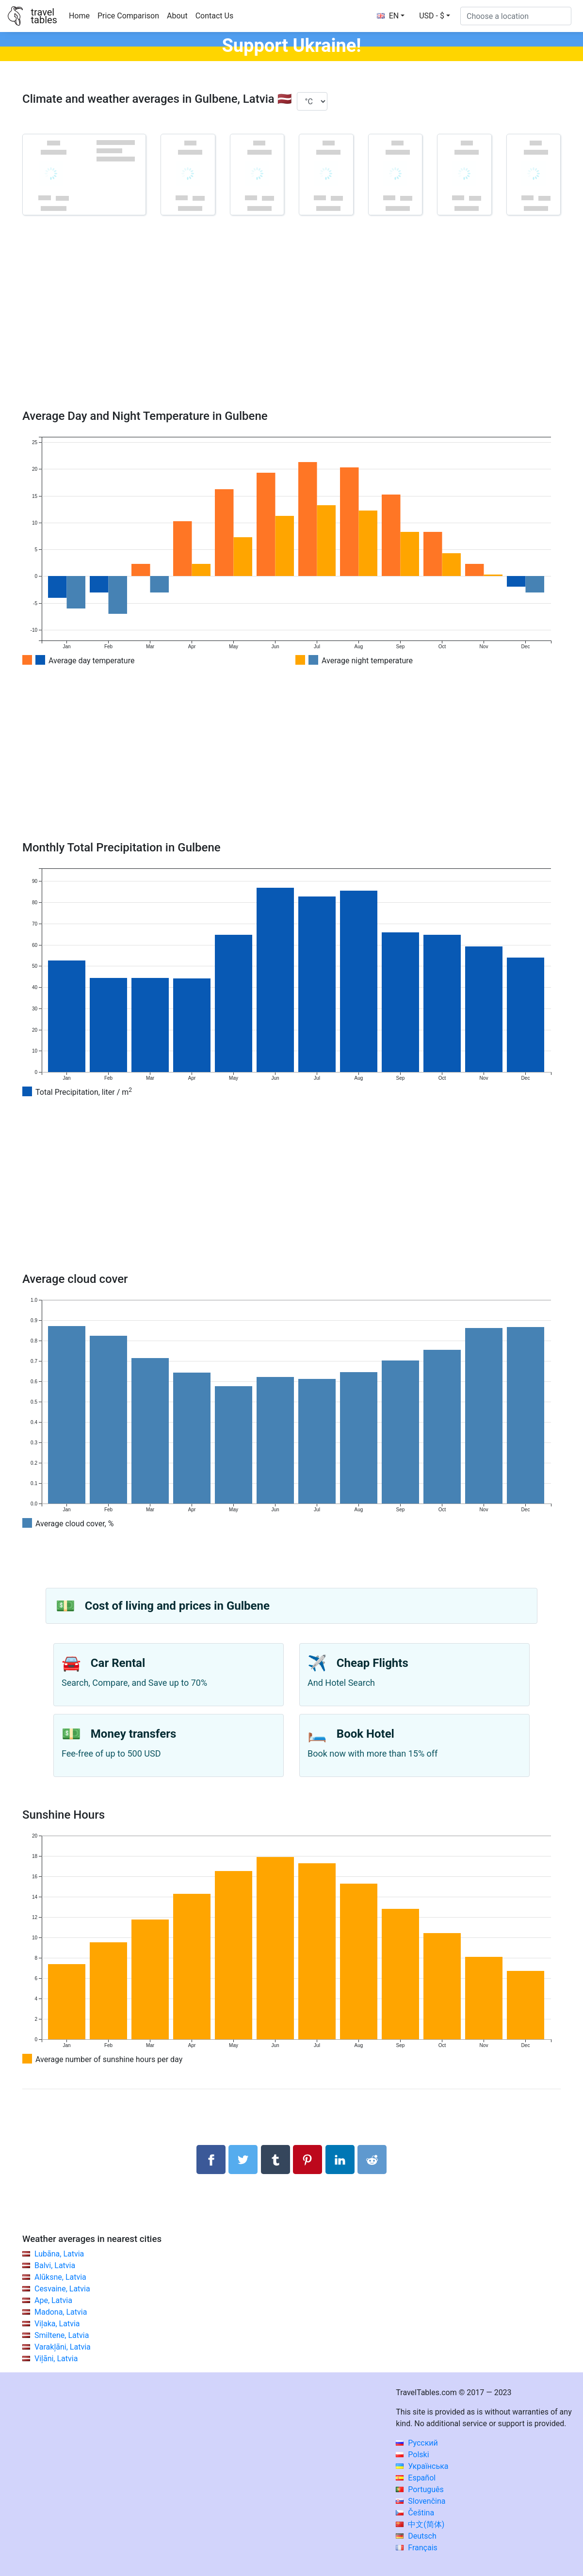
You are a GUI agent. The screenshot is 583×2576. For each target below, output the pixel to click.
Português (420, 2489)
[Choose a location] (515, 16)
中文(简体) (420, 2524)
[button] (434, 16)
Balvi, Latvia (54, 2265)
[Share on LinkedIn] (340, 2159)
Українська (422, 2466)
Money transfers (133, 1734)
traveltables (44, 16)
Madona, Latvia (60, 2312)
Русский (417, 2443)
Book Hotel (365, 1734)
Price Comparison (128, 15)
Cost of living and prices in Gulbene (177, 1606)
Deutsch (416, 2536)
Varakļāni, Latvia (62, 2347)
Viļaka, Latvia (57, 2323)
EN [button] (388, 15)
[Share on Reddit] (372, 2159)
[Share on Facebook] (211, 2159)
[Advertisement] (291, 326)
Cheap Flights (372, 1663)
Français (416, 2547)
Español (416, 2477)
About (177, 15)
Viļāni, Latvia (56, 2358)
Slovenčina (420, 2501)
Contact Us (214, 15)
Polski (412, 2454)
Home (79, 15)
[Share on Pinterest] (307, 2159)
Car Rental (118, 1663)
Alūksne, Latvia (60, 2277)
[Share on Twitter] (243, 2159)
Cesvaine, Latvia (62, 2288)
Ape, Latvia (53, 2300)
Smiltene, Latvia (61, 2335)
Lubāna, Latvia (59, 2253)
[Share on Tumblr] (275, 2159)
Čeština (415, 2512)
